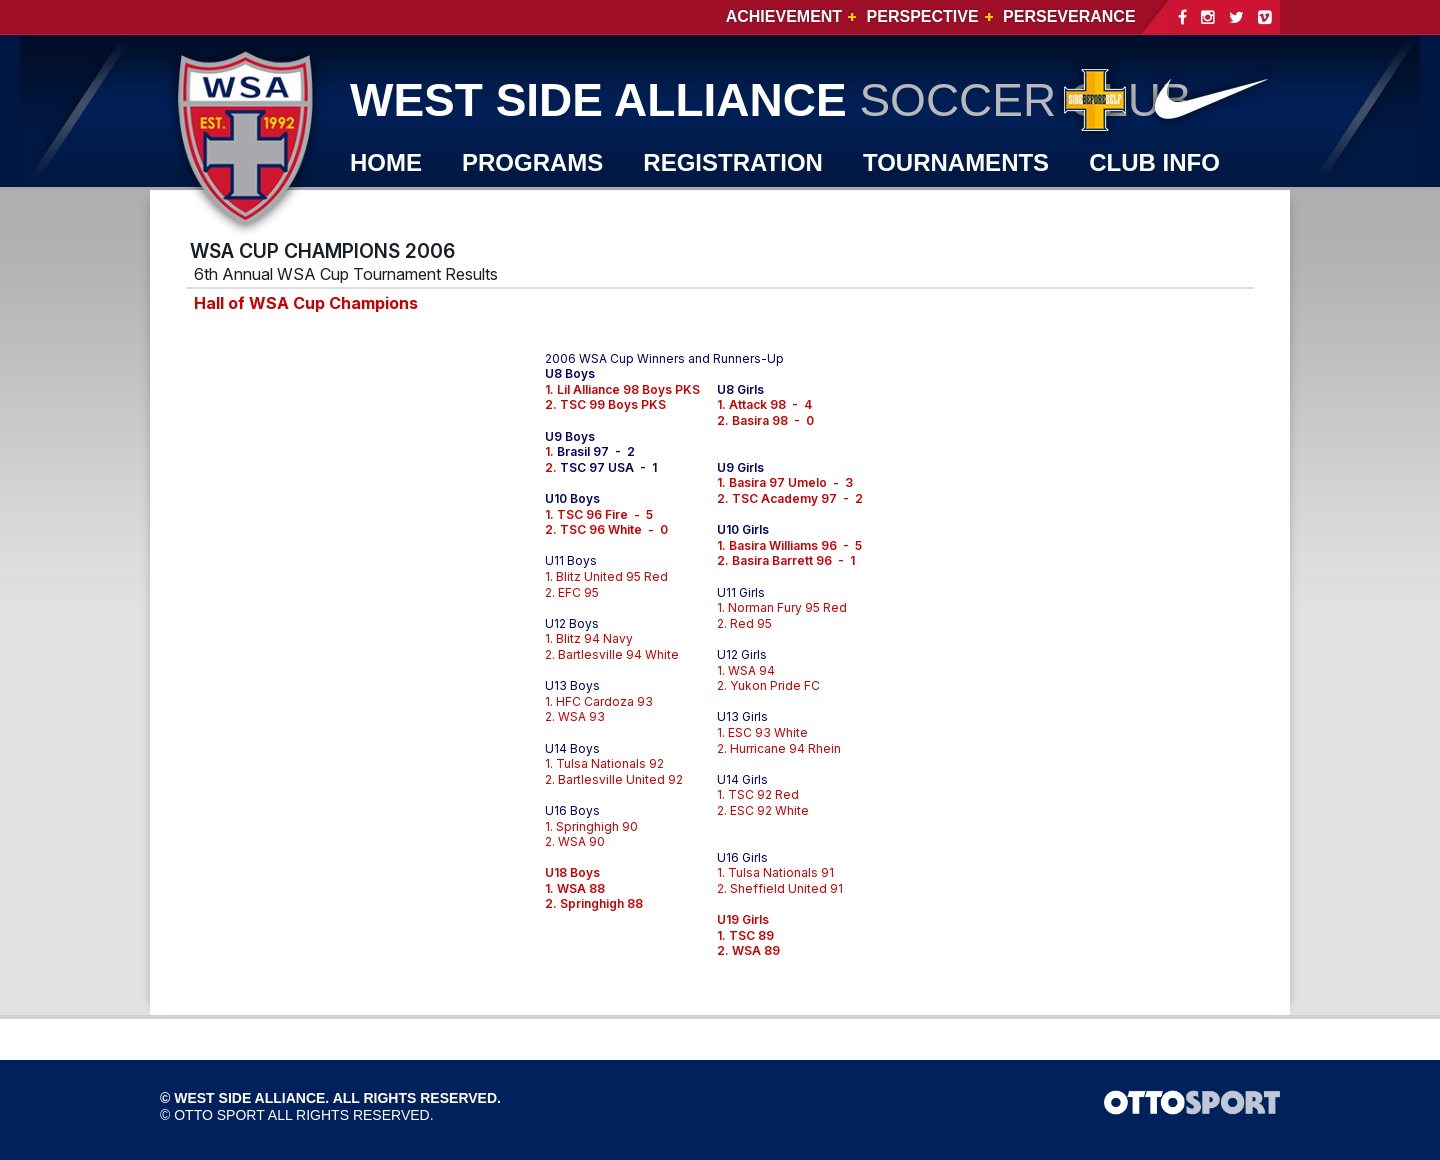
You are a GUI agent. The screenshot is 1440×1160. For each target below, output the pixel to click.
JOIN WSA (649, 207)
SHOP (516, 207)
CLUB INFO (1154, 162)
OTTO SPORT (219, 1115)
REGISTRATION (733, 162)
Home (386, 162)
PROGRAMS (532, 162)
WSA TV (396, 207)
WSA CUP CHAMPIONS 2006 (322, 251)
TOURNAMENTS (956, 162)
